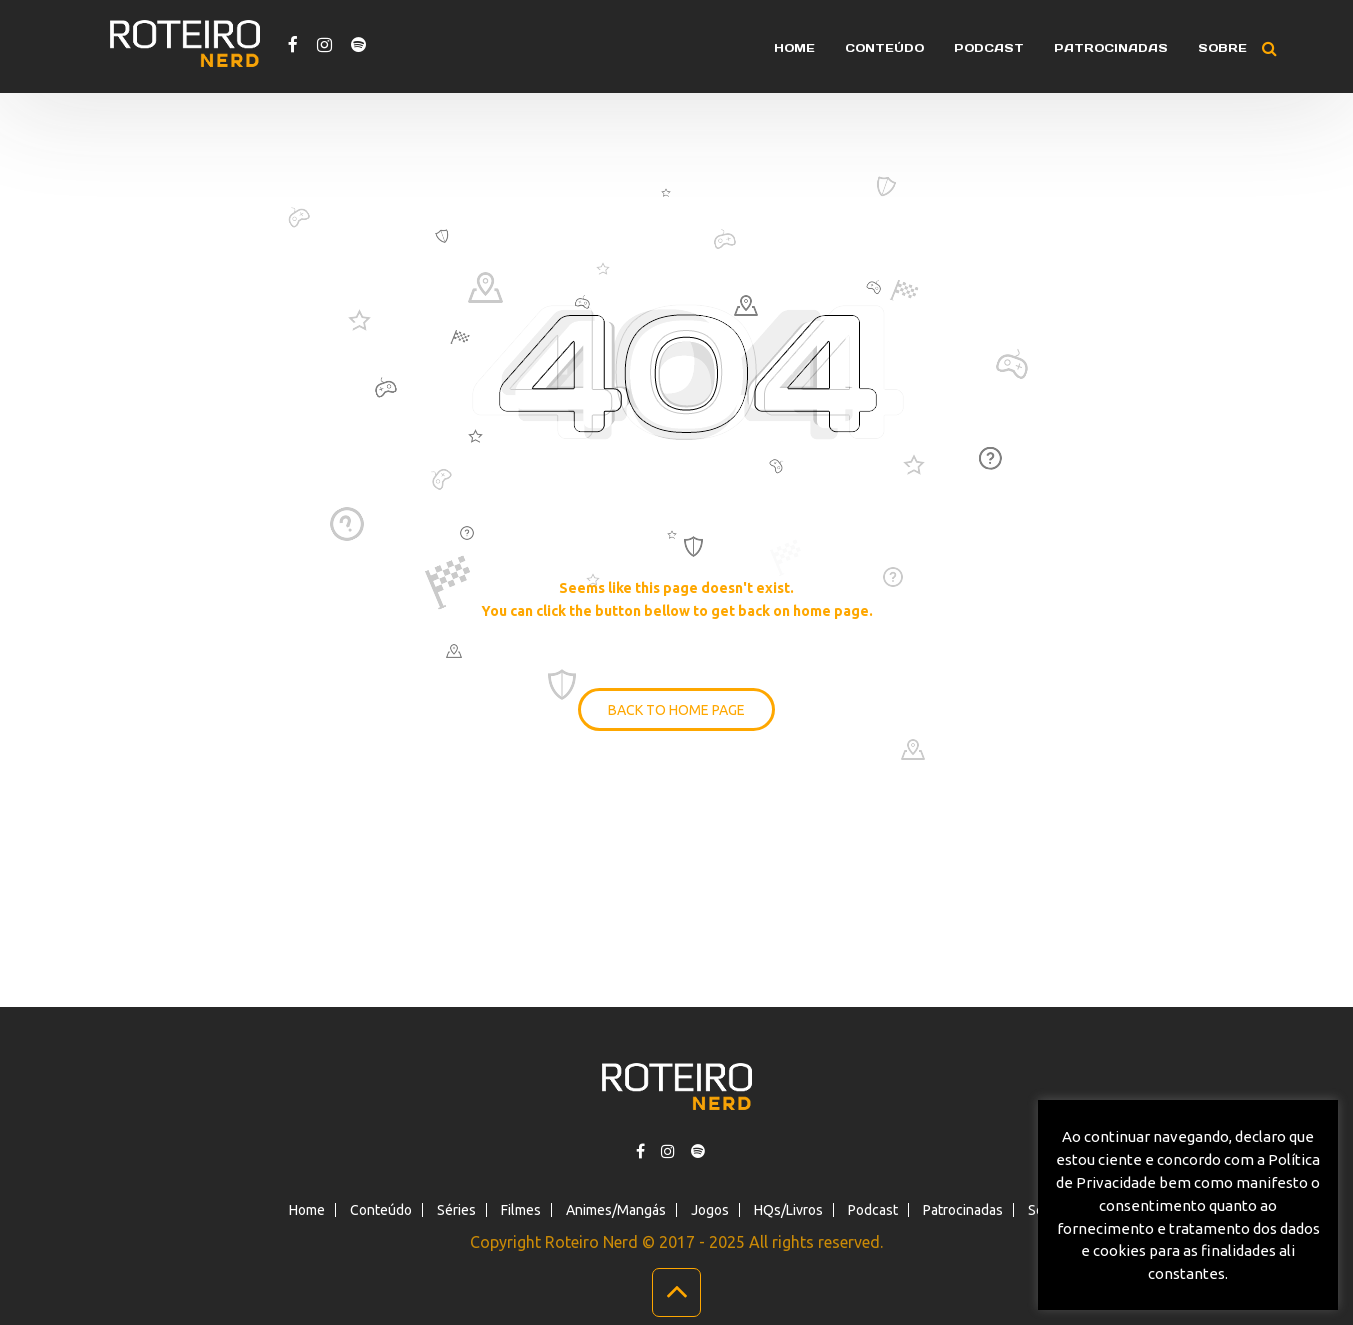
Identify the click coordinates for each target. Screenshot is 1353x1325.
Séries (456, 1210)
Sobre (1222, 48)
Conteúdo (884, 48)
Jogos (710, 1210)
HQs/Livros (788, 1210)
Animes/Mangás (616, 1210)
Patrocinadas (1111, 48)
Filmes (521, 1210)
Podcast (989, 48)
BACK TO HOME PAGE (676, 710)
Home (794, 48)
